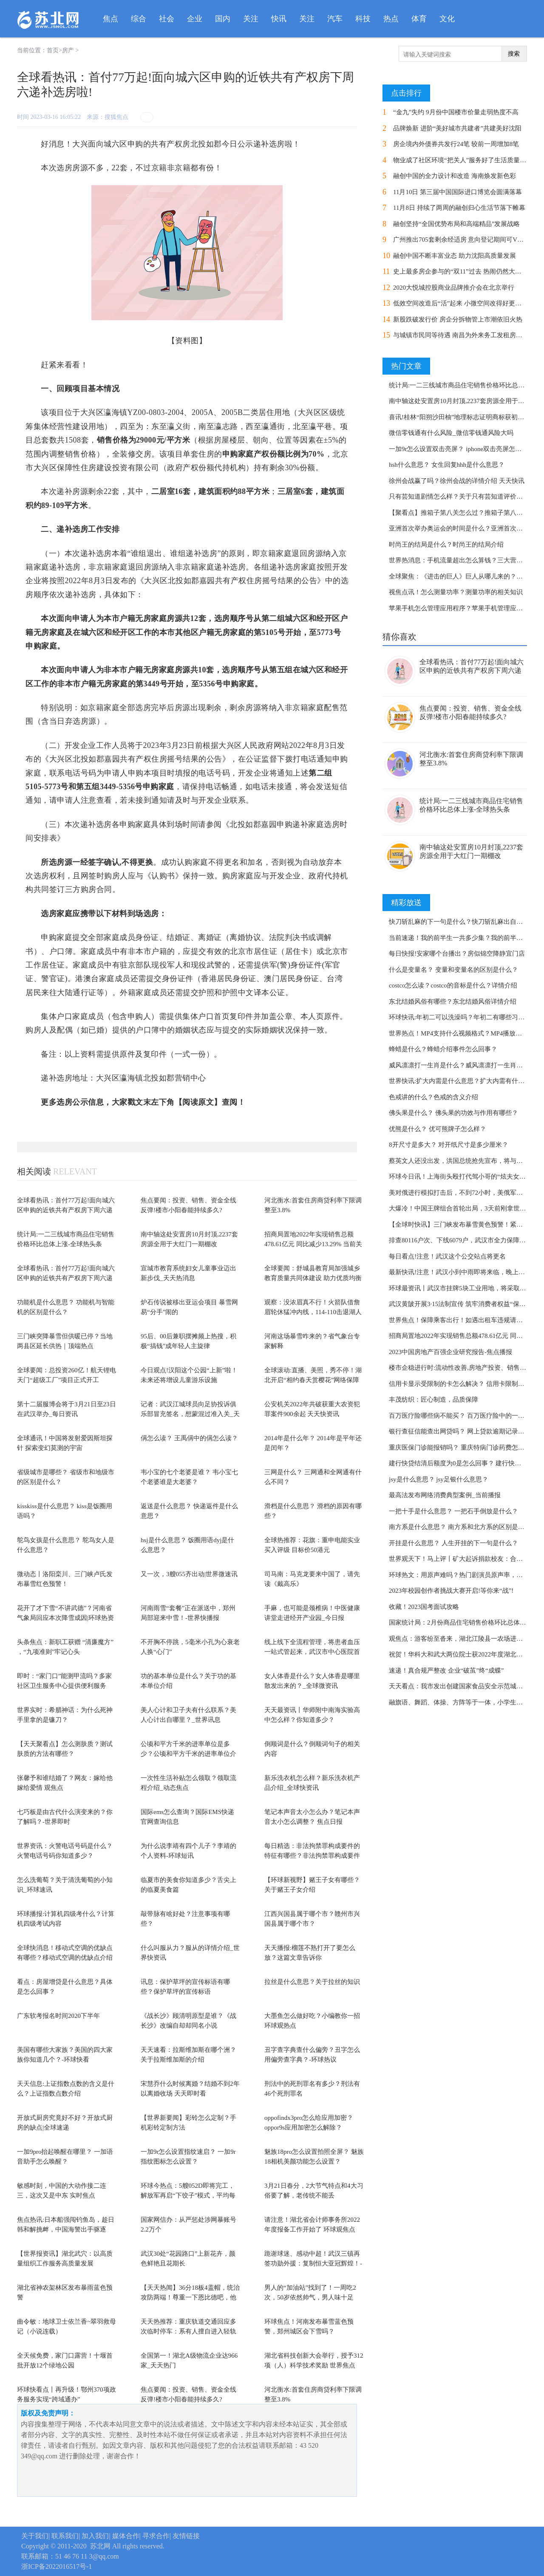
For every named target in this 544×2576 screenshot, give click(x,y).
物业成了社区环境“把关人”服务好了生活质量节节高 (466, 160)
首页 (53, 50)
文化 (447, 18)
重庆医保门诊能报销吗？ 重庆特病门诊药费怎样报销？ (466, 1447)
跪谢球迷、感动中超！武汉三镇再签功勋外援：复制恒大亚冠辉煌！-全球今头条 (313, 2263)
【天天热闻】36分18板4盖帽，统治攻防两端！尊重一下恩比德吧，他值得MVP (190, 2297)
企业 (194, 18)
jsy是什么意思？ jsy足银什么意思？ (438, 1479)
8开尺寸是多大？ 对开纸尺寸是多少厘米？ (448, 1144)
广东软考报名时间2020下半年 (58, 2015)
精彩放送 (406, 902)
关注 (250, 18)
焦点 (110, 18)
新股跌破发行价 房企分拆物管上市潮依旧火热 (457, 319)
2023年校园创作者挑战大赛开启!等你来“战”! (451, 1590)
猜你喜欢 (399, 636)
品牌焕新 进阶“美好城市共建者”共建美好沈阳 (457, 128)
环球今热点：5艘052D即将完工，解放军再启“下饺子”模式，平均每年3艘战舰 (188, 2195)
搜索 (514, 54)
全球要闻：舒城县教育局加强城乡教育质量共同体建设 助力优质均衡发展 (313, 1278)
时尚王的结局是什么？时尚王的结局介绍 (446, 544)
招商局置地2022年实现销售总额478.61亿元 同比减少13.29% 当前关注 (313, 1244)
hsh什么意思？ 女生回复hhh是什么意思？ (446, 464)
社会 (166, 18)
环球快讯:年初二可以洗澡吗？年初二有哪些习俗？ (460, 1017)
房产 (68, 50)
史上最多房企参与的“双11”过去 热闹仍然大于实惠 (463, 271)
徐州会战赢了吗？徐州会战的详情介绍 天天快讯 (456, 480)
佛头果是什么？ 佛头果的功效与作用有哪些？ (453, 1112)
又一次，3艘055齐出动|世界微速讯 (189, 1574)
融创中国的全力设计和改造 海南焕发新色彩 (454, 175)
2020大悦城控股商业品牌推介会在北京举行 (453, 287)
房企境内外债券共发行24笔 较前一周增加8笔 (456, 144)
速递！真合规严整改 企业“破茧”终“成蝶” (446, 1670)
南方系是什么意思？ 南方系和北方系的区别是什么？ (463, 1527)
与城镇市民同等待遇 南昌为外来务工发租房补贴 (461, 335)
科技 (363, 18)
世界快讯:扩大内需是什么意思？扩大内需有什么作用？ (466, 1081)
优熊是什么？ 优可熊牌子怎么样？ (437, 1129)
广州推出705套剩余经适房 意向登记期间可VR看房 (463, 239)
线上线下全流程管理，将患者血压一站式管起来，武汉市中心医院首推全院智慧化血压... (312, 1652)
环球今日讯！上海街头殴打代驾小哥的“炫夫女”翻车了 (465, 1176)
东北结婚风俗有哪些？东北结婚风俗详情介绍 (452, 1001)
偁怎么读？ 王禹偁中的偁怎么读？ (189, 1438)
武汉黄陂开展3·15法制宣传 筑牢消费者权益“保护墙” (462, 1304)
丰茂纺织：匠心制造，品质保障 (433, 1399)
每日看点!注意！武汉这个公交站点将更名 (447, 1256)
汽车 (335, 18)
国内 (222, 18)
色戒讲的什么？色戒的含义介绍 (433, 1097)
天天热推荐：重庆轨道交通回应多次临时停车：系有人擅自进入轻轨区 (188, 2331)
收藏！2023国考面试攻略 (424, 1606)
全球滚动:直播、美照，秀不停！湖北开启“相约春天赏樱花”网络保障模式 (313, 1380)
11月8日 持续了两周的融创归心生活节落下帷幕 (459, 207)
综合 (138, 18)
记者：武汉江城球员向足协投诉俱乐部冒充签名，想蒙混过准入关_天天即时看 (190, 1414)
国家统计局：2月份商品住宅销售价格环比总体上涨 (461, 1622)
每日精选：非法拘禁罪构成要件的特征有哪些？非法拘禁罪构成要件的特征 (312, 1855)
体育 (419, 18)
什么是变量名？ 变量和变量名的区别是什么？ (453, 969)
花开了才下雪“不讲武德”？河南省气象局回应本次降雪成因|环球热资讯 (65, 1618)
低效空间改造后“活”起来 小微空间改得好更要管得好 (467, 303)
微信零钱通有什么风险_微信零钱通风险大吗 (451, 432)
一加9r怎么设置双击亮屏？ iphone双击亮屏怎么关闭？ (465, 449)
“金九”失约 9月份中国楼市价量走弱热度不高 (455, 112)
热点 (391, 18)
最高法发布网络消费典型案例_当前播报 (445, 1495)
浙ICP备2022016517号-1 (56, 2566)
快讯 (278, 18)
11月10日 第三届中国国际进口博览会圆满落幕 (457, 192)
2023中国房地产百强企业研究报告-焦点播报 (450, 1352)
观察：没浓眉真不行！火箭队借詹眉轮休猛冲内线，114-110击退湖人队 (313, 1312)
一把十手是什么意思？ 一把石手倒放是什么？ (453, 1511)
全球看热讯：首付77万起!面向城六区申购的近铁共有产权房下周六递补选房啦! (66, 1210)
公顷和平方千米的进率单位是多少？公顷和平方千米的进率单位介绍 (188, 1753)
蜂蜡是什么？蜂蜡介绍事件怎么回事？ (443, 1049)
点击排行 (406, 93)
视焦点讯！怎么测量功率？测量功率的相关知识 (456, 592)
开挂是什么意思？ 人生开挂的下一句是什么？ (453, 1543)
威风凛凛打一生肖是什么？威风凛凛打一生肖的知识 (462, 1065)
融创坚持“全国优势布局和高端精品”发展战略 (456, 223)
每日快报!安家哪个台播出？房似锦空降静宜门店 (457, 953)
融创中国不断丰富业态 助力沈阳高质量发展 (454, 255)
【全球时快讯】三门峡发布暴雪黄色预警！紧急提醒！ (465, 1224)
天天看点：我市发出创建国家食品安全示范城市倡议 (462, 1686)
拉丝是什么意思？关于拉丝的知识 (312, 1981)
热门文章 (406, 366)
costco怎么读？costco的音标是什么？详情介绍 (453, 985)
